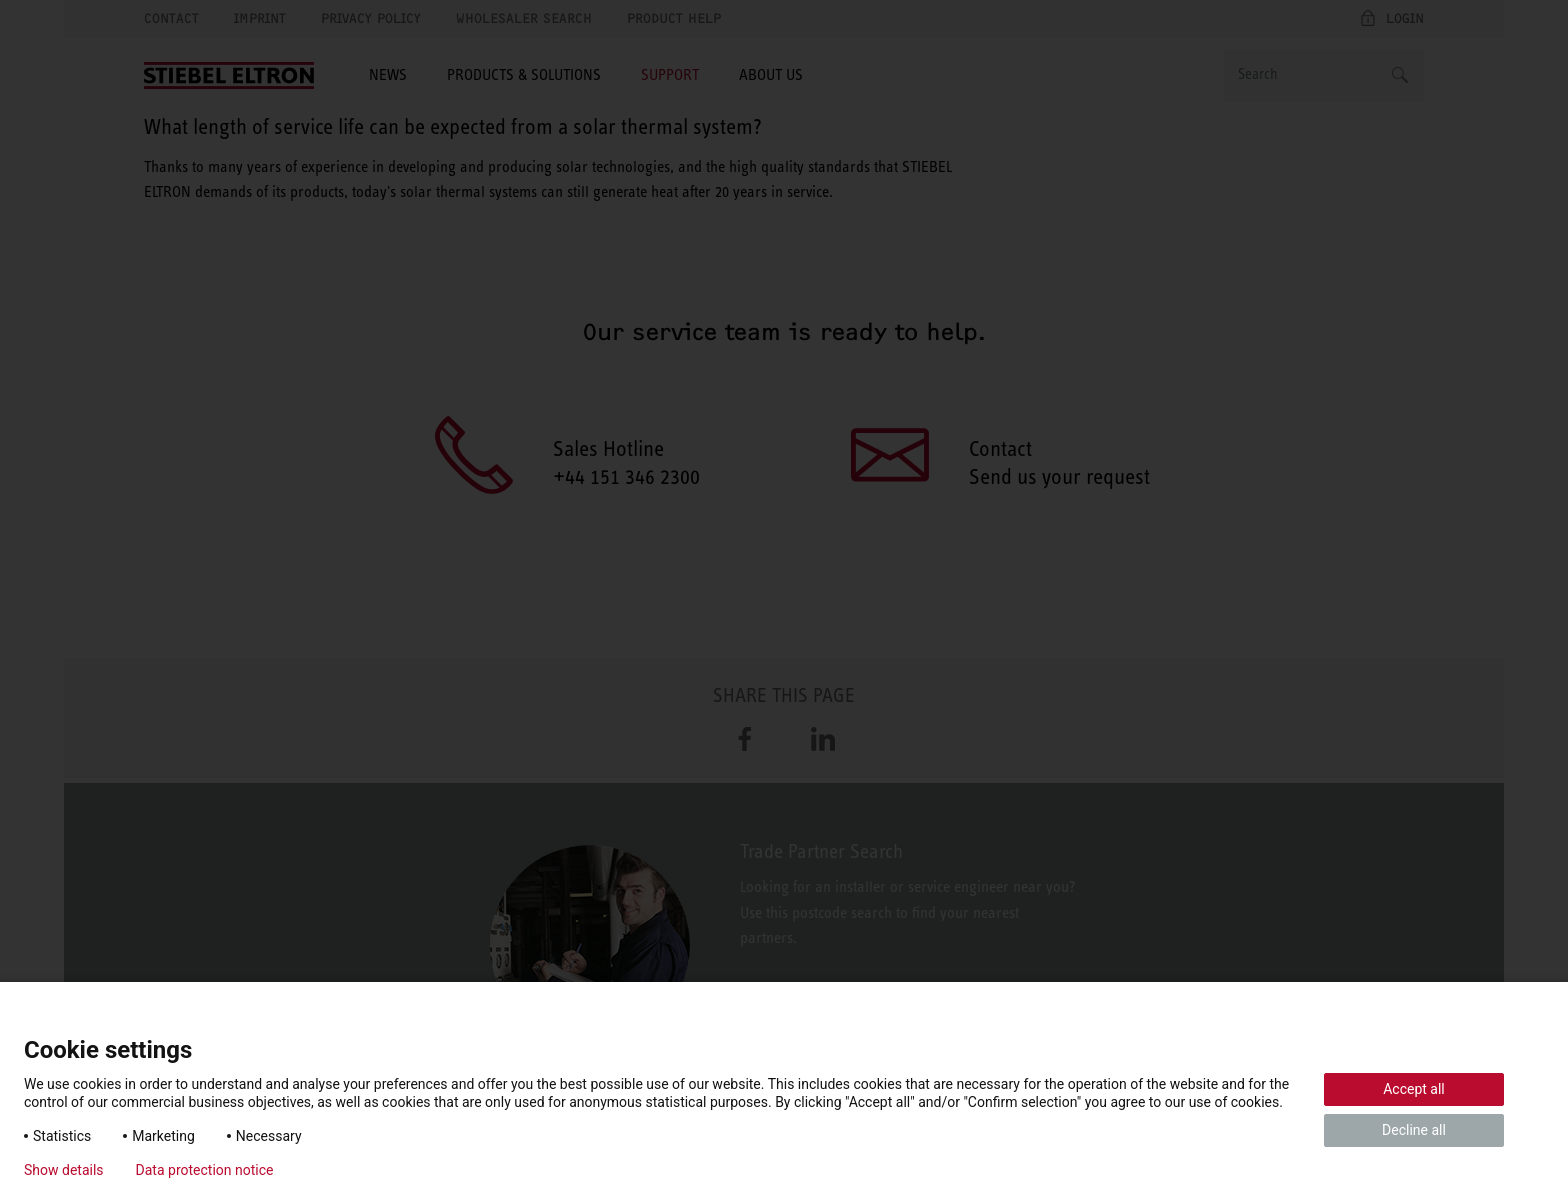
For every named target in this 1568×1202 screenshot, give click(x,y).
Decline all (1414, 1130)
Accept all (1414, 1089)
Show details (64, 1170)
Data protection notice (205, 1170)
